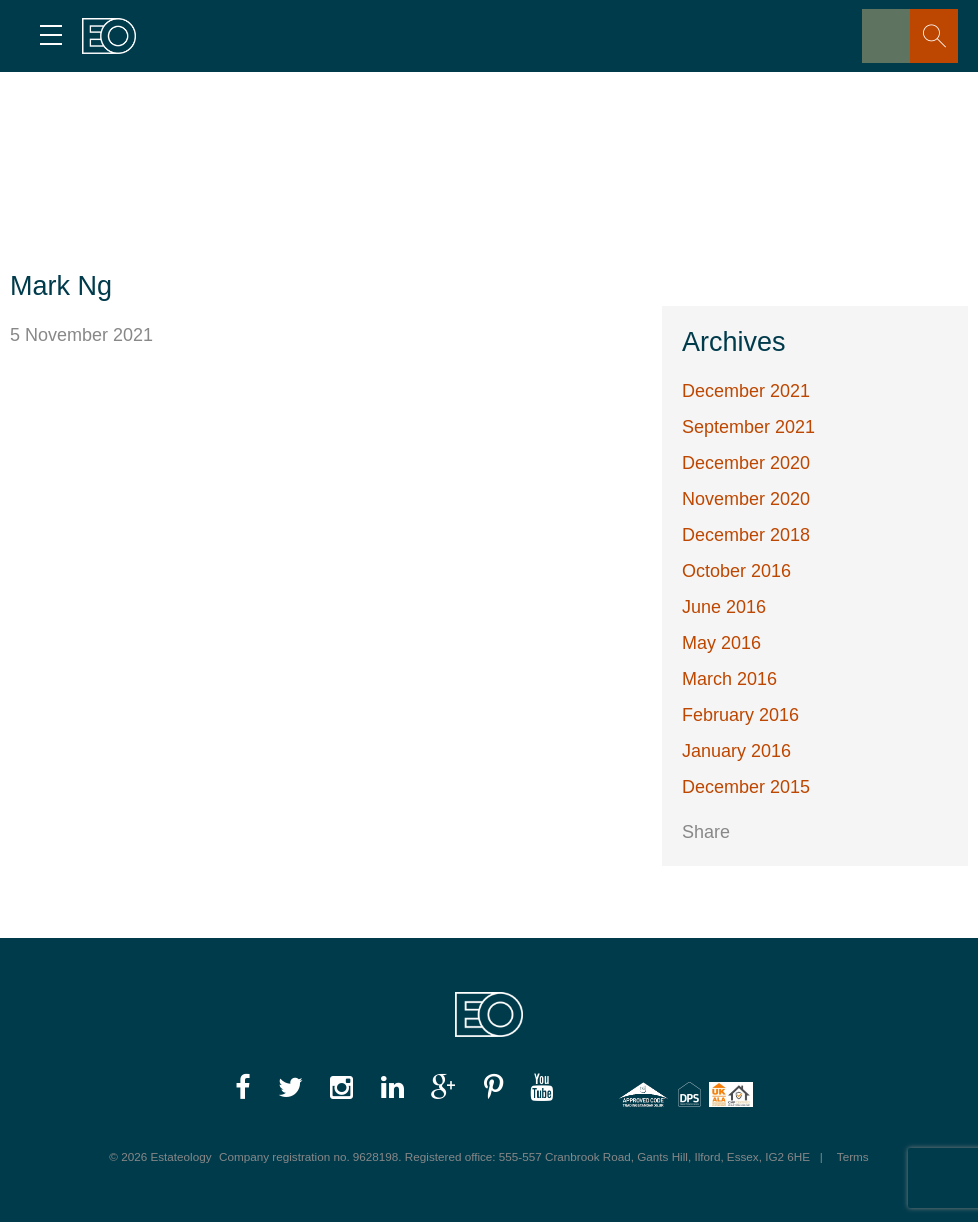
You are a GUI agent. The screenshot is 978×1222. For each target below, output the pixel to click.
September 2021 (748, 427)
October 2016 (736, 571)
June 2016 (724, 607)
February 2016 (740, 715)
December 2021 (746, 391)
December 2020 (746, 463)
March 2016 (729, 679)
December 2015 (746, 787)
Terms (853, 1156)
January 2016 (736, 751)
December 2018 (746, 535)
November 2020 (746, 499)
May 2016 (721, 643)
